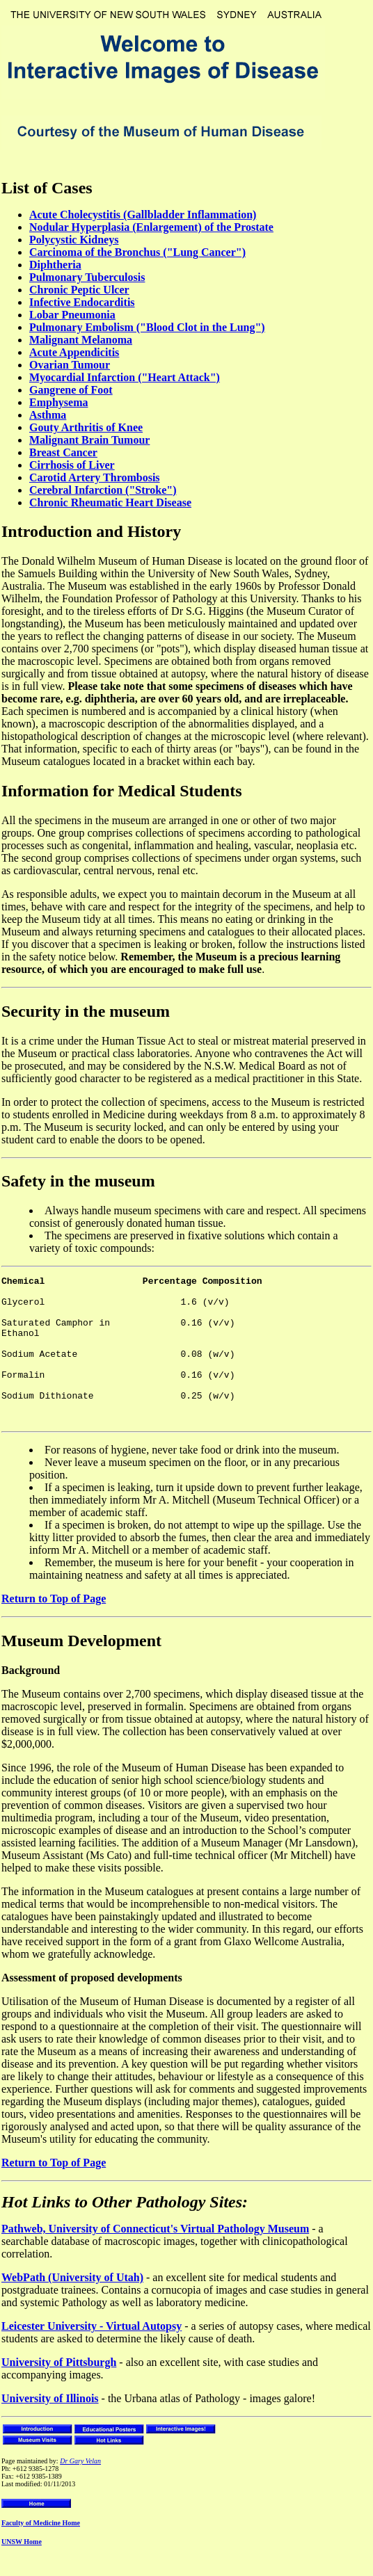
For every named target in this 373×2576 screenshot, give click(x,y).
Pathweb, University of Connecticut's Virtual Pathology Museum (155, 2258)
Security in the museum (85, 1011)
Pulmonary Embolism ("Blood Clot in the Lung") (147, 327)
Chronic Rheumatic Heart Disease (110, 502)
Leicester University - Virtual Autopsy (91, 2355)
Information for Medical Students (121, 791)
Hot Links (35, 2231)
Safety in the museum (78, 1181)
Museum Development (81, 1670)
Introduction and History (91, 531)
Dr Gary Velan (80, 2490)
